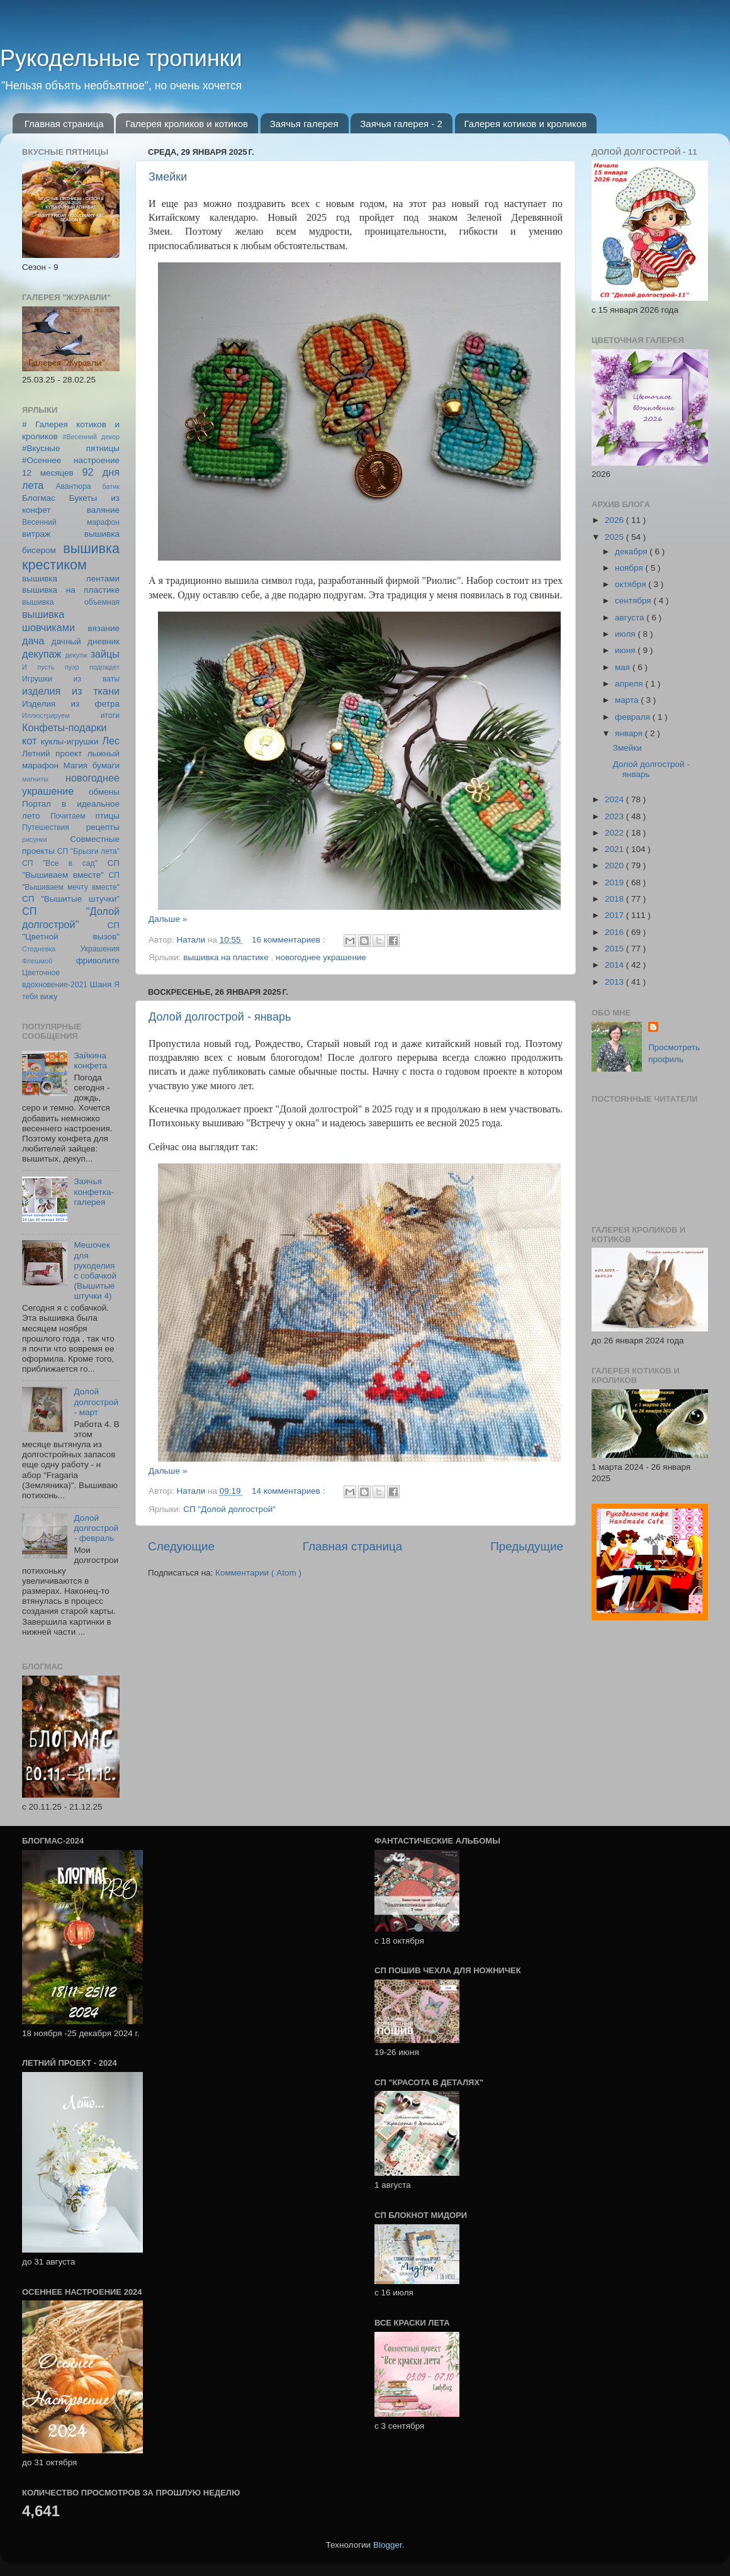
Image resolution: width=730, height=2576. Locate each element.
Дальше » (168, 919)
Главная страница (64, 123)
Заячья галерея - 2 (401, 123)
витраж (36, 534)
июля (626, 634)
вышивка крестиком (71, 556)
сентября (634, 600)
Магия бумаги (91, 765)
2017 (615, 915)
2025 (615, 537)
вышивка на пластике (227, 957)
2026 (615, 520)
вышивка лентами (71, 578)
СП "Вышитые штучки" (71, 899)
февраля (634, 717)
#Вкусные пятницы (71, 448)
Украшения (100, 948)
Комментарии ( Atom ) (258, 1572)
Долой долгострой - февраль (96, 1528)
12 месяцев (48, 473)
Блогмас (38, 498)
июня (626, 650)
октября (631, 584)
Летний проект (52, 753)
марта (628, 700)
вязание (103, 628)
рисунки (34, 839)
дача (33, 640)
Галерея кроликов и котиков (186, 123)
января (630, 733)
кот (29, 740)
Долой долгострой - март (96, 1401)
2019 (615, 882)
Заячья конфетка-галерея (94, 1191)
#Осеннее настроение (71, 460)
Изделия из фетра (71, 703)
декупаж (41, 653)
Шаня (101, 984)
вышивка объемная (71, 602)
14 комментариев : (289, 1491)
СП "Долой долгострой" (229, 1509)
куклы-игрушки (70, 741)
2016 (615, 932)
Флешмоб (37, 961)
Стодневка (38, 949)
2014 (615, 965)
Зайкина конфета (90, 1060)
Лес (111, 740)
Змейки (168, 177)
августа (630, 617)
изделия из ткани (71, 691)
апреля (630, 683)
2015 (615, 948)
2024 (615, 799)
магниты (35, 779)
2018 (615, 899)
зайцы (105, 653)
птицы (108, 815)
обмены (104, 792)
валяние (103, 510)
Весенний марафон (71, 522)
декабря (632, 551)
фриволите (98, 960)
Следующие (181, 1546)
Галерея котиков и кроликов (525, 123)
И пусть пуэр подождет (71, 667)
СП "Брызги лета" (88, 851)
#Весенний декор (91, 436)
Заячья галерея (304, 123)
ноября (630, 568)
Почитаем (68, 816)
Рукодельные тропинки (121, 58)
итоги (110, 715)
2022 (615, 832)
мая (623, 667)
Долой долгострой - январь (220, 1017)
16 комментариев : (289, 939)
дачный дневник (86, 641)
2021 (615, 849)
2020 (615, 865)
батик (111, 486)
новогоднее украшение (321, 957)
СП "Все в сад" (60, 863)
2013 (615, 982)
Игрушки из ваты (71, 679)
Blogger (387, 2545)
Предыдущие (526, 1546)
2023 (615, 816)
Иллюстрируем (45, 715)
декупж (76, 655)
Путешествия (45, 827)
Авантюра (73, 486)
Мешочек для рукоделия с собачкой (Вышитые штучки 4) (95, 1270)
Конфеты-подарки (64, 727)
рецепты (103, 827)
